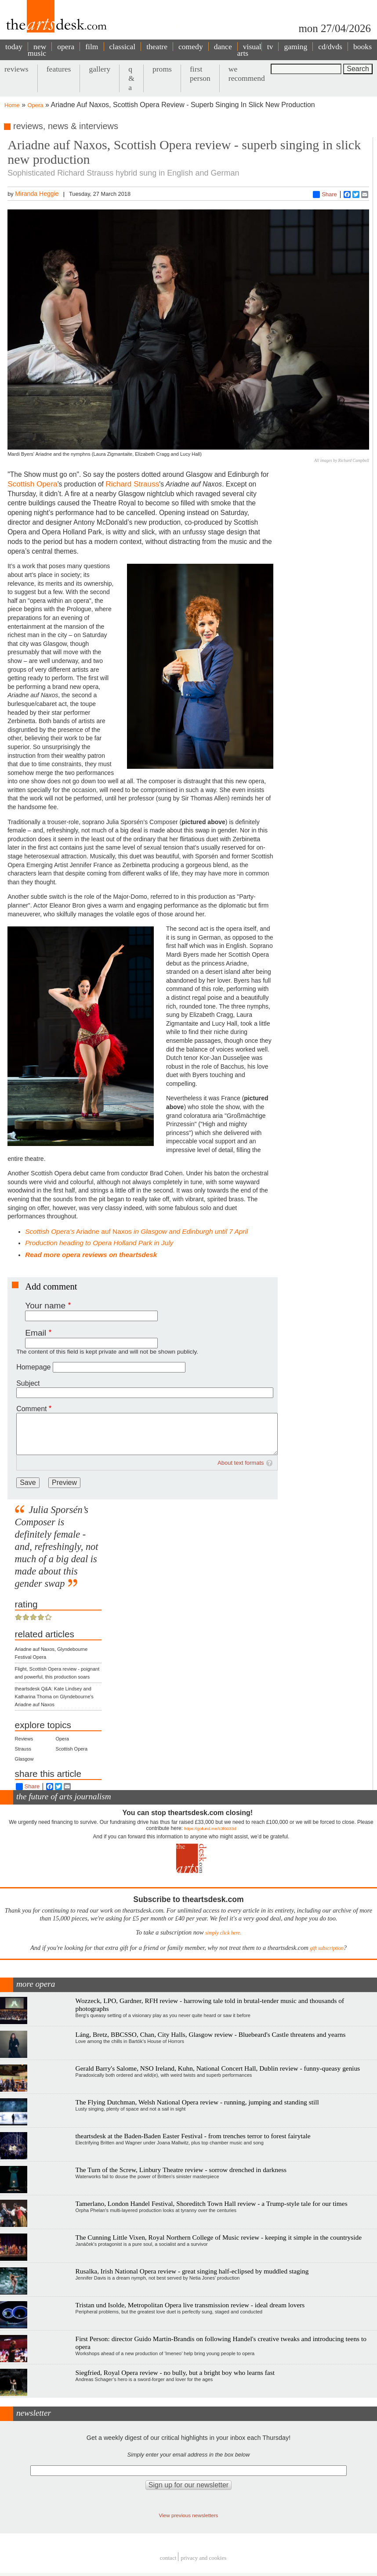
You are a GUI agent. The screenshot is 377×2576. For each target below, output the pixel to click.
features (59, 69)
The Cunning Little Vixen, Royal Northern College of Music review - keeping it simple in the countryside (219, 2237)
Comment (31, 1408)
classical (122, 46)
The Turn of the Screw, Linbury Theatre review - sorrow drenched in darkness (181, 2169)
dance (223, 46)
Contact (168, 2557)
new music (37, 50)
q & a (131, 78)
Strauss (23, 1748)
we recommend (246, 74)
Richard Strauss (132, 483)
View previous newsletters (188, 2515)
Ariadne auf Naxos (136, 1231)
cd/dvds (330, 46)
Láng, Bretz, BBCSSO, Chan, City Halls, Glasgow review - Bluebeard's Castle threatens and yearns (211, 2034)
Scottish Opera (32, 483)
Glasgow (24, 1759)
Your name (45, 1305)
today (13, 46)
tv (270, 46)
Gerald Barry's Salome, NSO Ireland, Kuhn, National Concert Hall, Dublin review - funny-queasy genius (218, 2068)
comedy (190, 46)
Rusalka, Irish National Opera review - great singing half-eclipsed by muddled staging (192, 2271)
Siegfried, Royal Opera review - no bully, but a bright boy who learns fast (175, 2372)
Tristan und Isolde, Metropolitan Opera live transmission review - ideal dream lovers (190, 2305)
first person (200, 74)
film (91, 46)
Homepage (33, 1367)
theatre (156, 46)
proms (162, 69)
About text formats (241, 1462)
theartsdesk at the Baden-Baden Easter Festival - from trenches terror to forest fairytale (193, 2136)
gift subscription (326, 1948)
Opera (36, 105)
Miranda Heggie (36, 193)
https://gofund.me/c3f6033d (210, 1828)
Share (325, 194)
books (362, 46)
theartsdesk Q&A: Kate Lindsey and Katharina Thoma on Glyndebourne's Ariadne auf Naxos (54, 1696)
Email (35, 1332)
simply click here (222, 1933)
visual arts (249, 50)
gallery (99, 69)
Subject (28, 1383)
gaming (295, 46)
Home (12, 105)
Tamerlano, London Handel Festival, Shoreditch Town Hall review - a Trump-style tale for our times (212, 2203)
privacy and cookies (203, 2557)
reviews (16, 69)
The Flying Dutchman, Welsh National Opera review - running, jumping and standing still (197, 2102)
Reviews (24, 1738)
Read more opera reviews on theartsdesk (91, 1254)
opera (65, 46)
